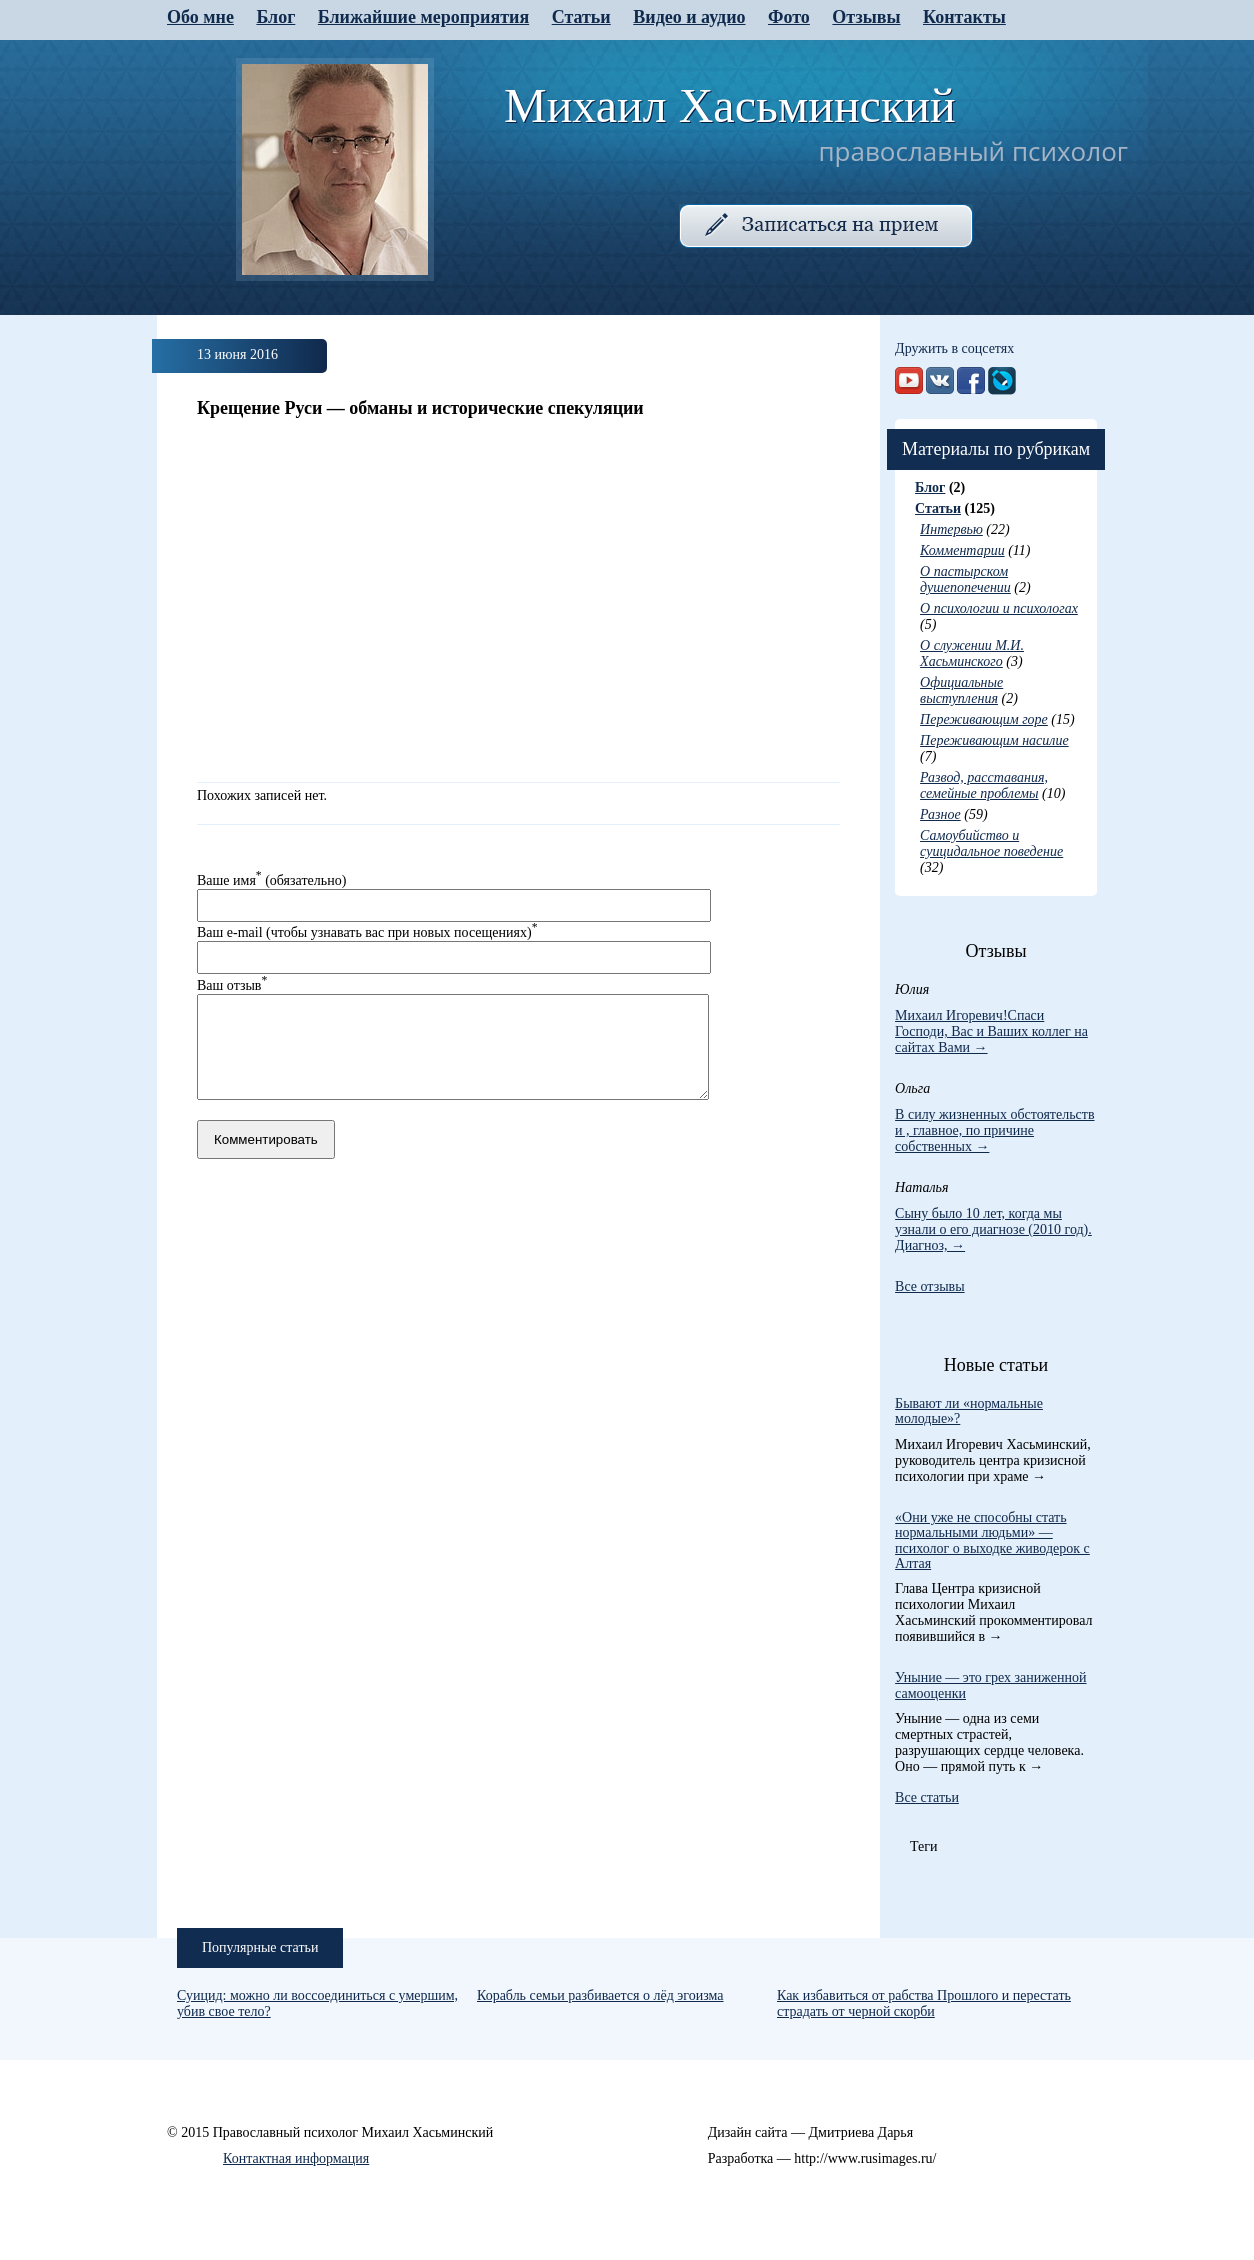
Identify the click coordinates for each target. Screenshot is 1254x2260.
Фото (789, 17)
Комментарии (962, 550)
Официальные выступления (961, 690)
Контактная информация (296, 2158)
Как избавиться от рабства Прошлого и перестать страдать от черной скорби (924, 2003)
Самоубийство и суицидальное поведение (991, 843)
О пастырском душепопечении (965, 579)
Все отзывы (930, 1286)
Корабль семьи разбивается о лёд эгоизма (600, 1995)
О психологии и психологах (999, 608)
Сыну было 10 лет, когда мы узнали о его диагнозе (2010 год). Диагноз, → (993, 1229)
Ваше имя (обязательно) (271, 880)
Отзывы (866, 17)
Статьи (581, 17)
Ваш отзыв (232, 985)
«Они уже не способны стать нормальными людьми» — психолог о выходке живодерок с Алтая (992, 1540)
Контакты (964, 17)
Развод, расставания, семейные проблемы (984, 785)
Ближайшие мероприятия (423, 17)
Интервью (951, 529)
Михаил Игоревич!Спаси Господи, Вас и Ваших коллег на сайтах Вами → (991, 1031)
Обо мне (200, 17)
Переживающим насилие (994, 740)
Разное (940, 814)
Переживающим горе (984, 719)
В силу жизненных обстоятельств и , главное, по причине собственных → (994, 1130)
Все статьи (927, 1797)
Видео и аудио (689, 17)
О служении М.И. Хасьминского (972, 653)
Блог (275, 17)
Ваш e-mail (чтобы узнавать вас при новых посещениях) (367, 932)
